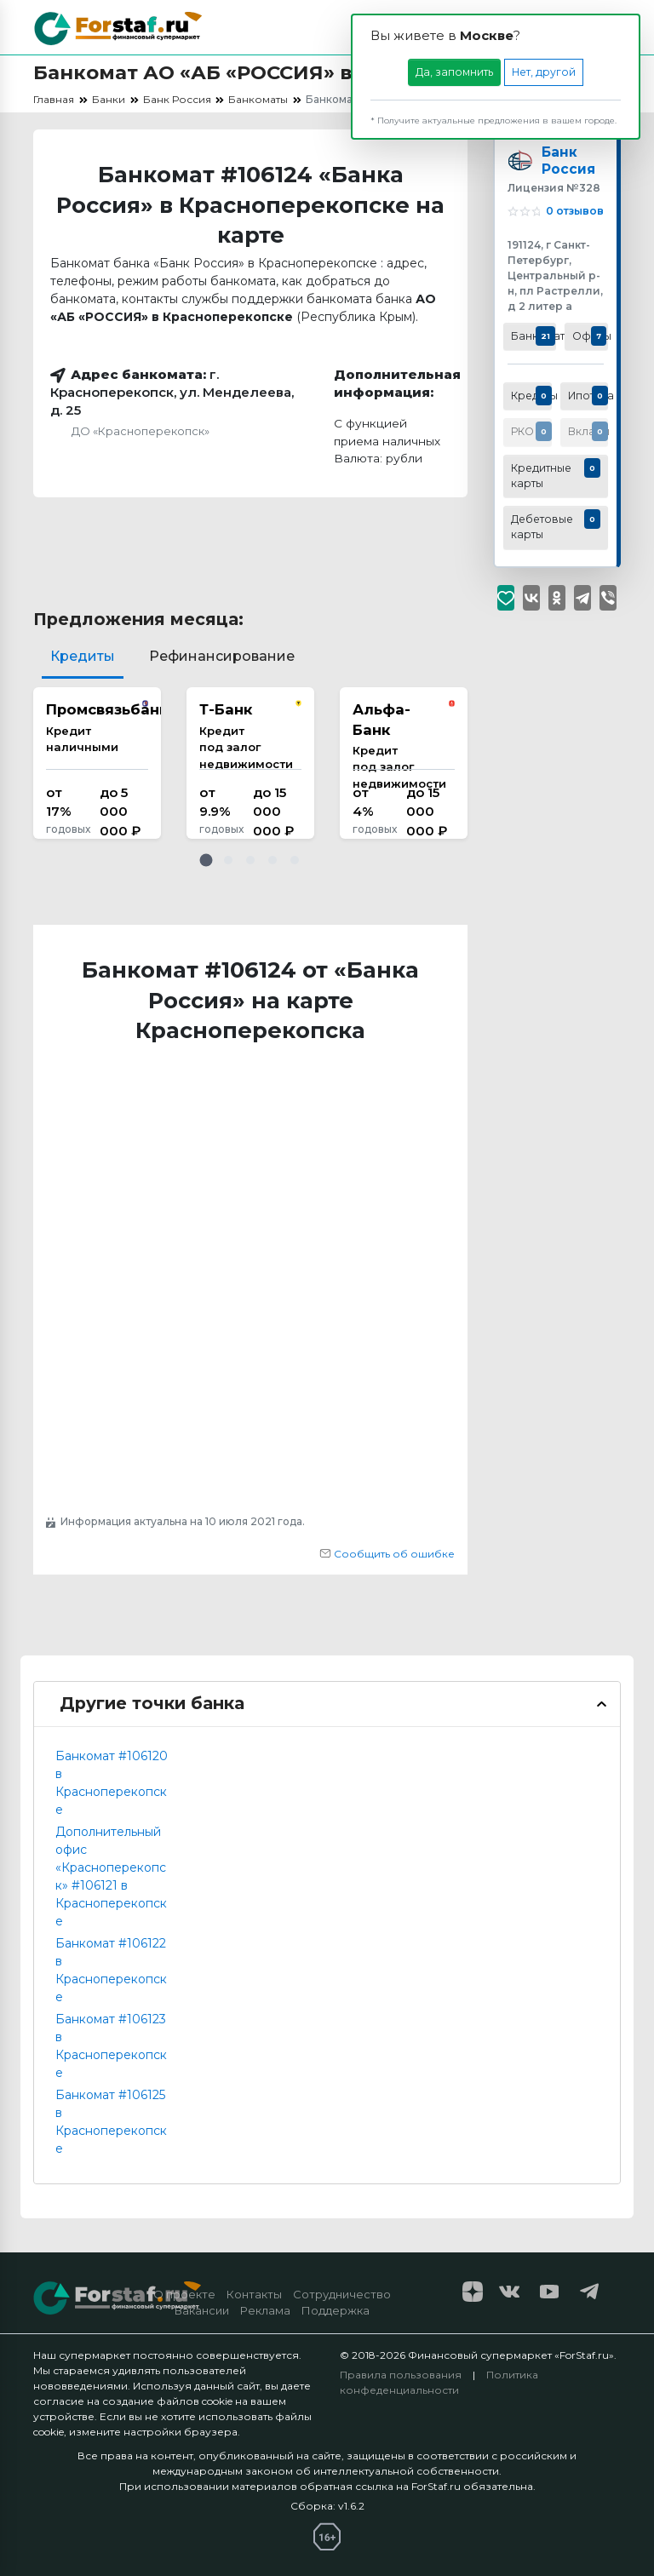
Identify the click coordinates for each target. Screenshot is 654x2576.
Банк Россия (569, 163)
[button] (206, 860)
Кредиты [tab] (82, 656)
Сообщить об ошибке (387, 1553)
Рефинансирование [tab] (222, 656)
